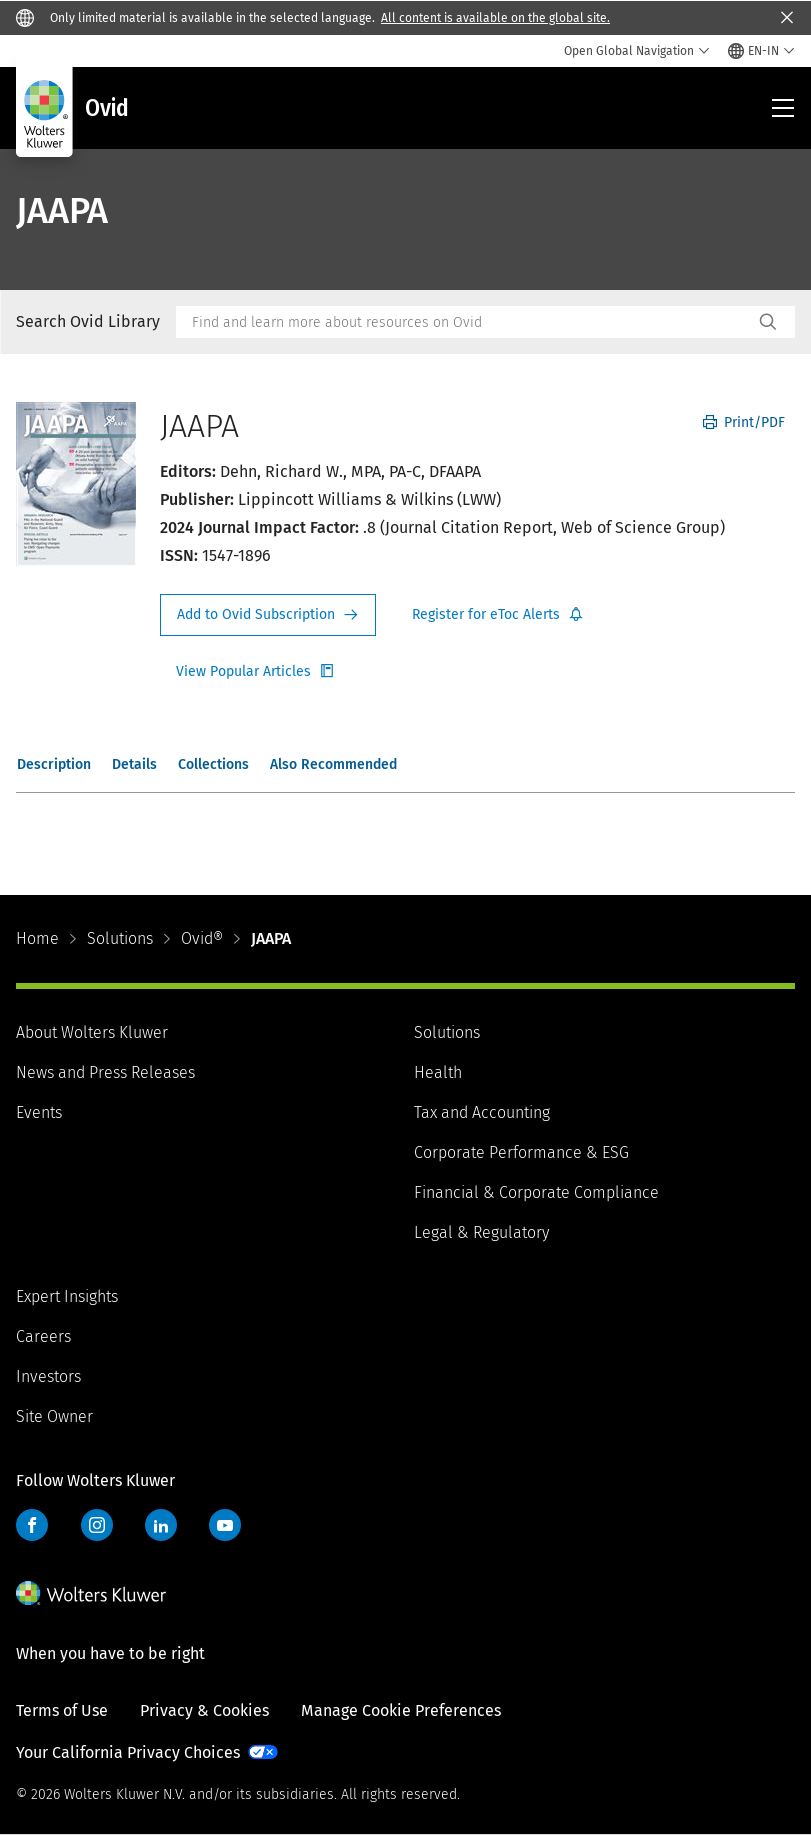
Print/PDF (744, 422)
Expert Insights (67, 1296)
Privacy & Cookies (204, 1710)
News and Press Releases (105, 1072)
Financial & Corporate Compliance (536, 1192)
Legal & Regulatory (481, 1232)
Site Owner (54, 1416)
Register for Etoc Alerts (498, 615)
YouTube (225, 1525)
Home (37, 938)
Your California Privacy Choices (128, 1752)
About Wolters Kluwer (92, 1032)
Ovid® (202, 938)
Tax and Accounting (482, 1112)
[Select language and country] (761, 51)
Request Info (268, 615)
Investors (48, 1376)
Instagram (97, 1525)
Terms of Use (62, 1710)
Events (39, 1112)
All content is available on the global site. (495, 18)
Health (438, 1072)
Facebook (32, 1525)
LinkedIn (161, 1525)
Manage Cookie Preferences (401, 1710)
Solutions (120, 938)
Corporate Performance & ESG (521, 1152)
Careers (43, 1336)
